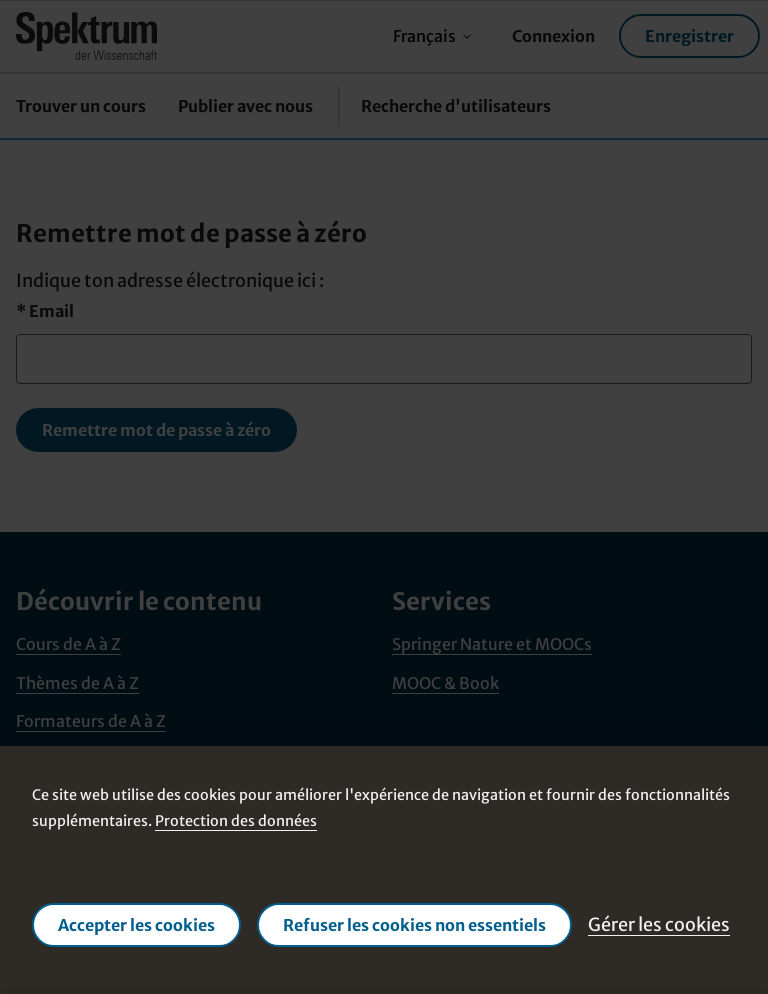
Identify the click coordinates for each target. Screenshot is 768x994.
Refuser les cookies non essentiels (414, 925)
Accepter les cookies (136, 925)
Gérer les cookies (659, 924)
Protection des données (236, 820)
